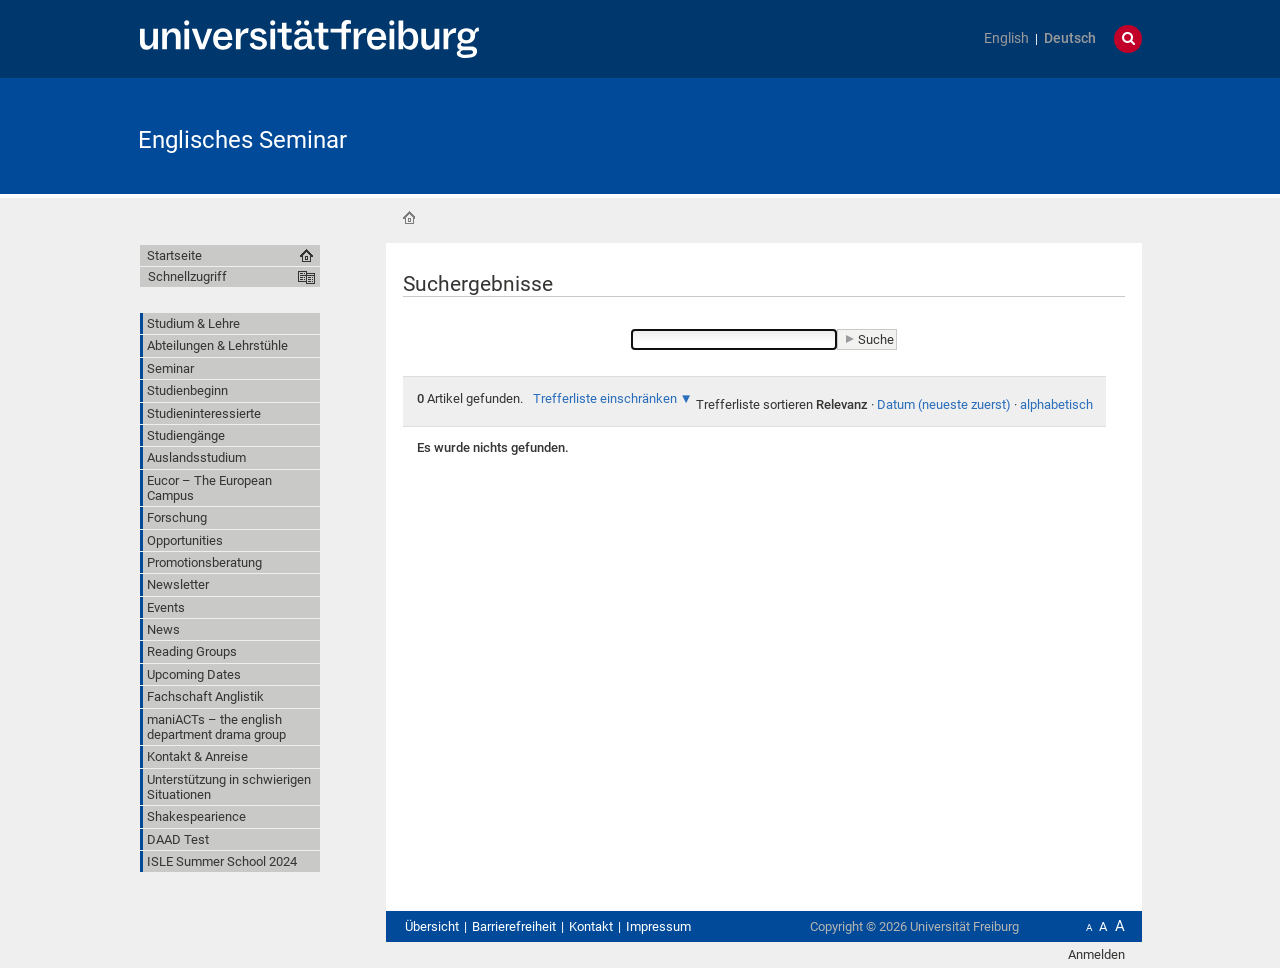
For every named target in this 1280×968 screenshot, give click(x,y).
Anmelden (1096, 954)
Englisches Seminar (242, 140)
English (1006, 38)
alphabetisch (1056, 404)
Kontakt (591, 926)
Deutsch (1070, 38)
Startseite (409, 218)
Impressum (658, 926)
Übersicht (432, 926)
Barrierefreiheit (514, 926)
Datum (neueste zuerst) (944, 404)
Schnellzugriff (187, 276)
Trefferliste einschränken (605, 398)
